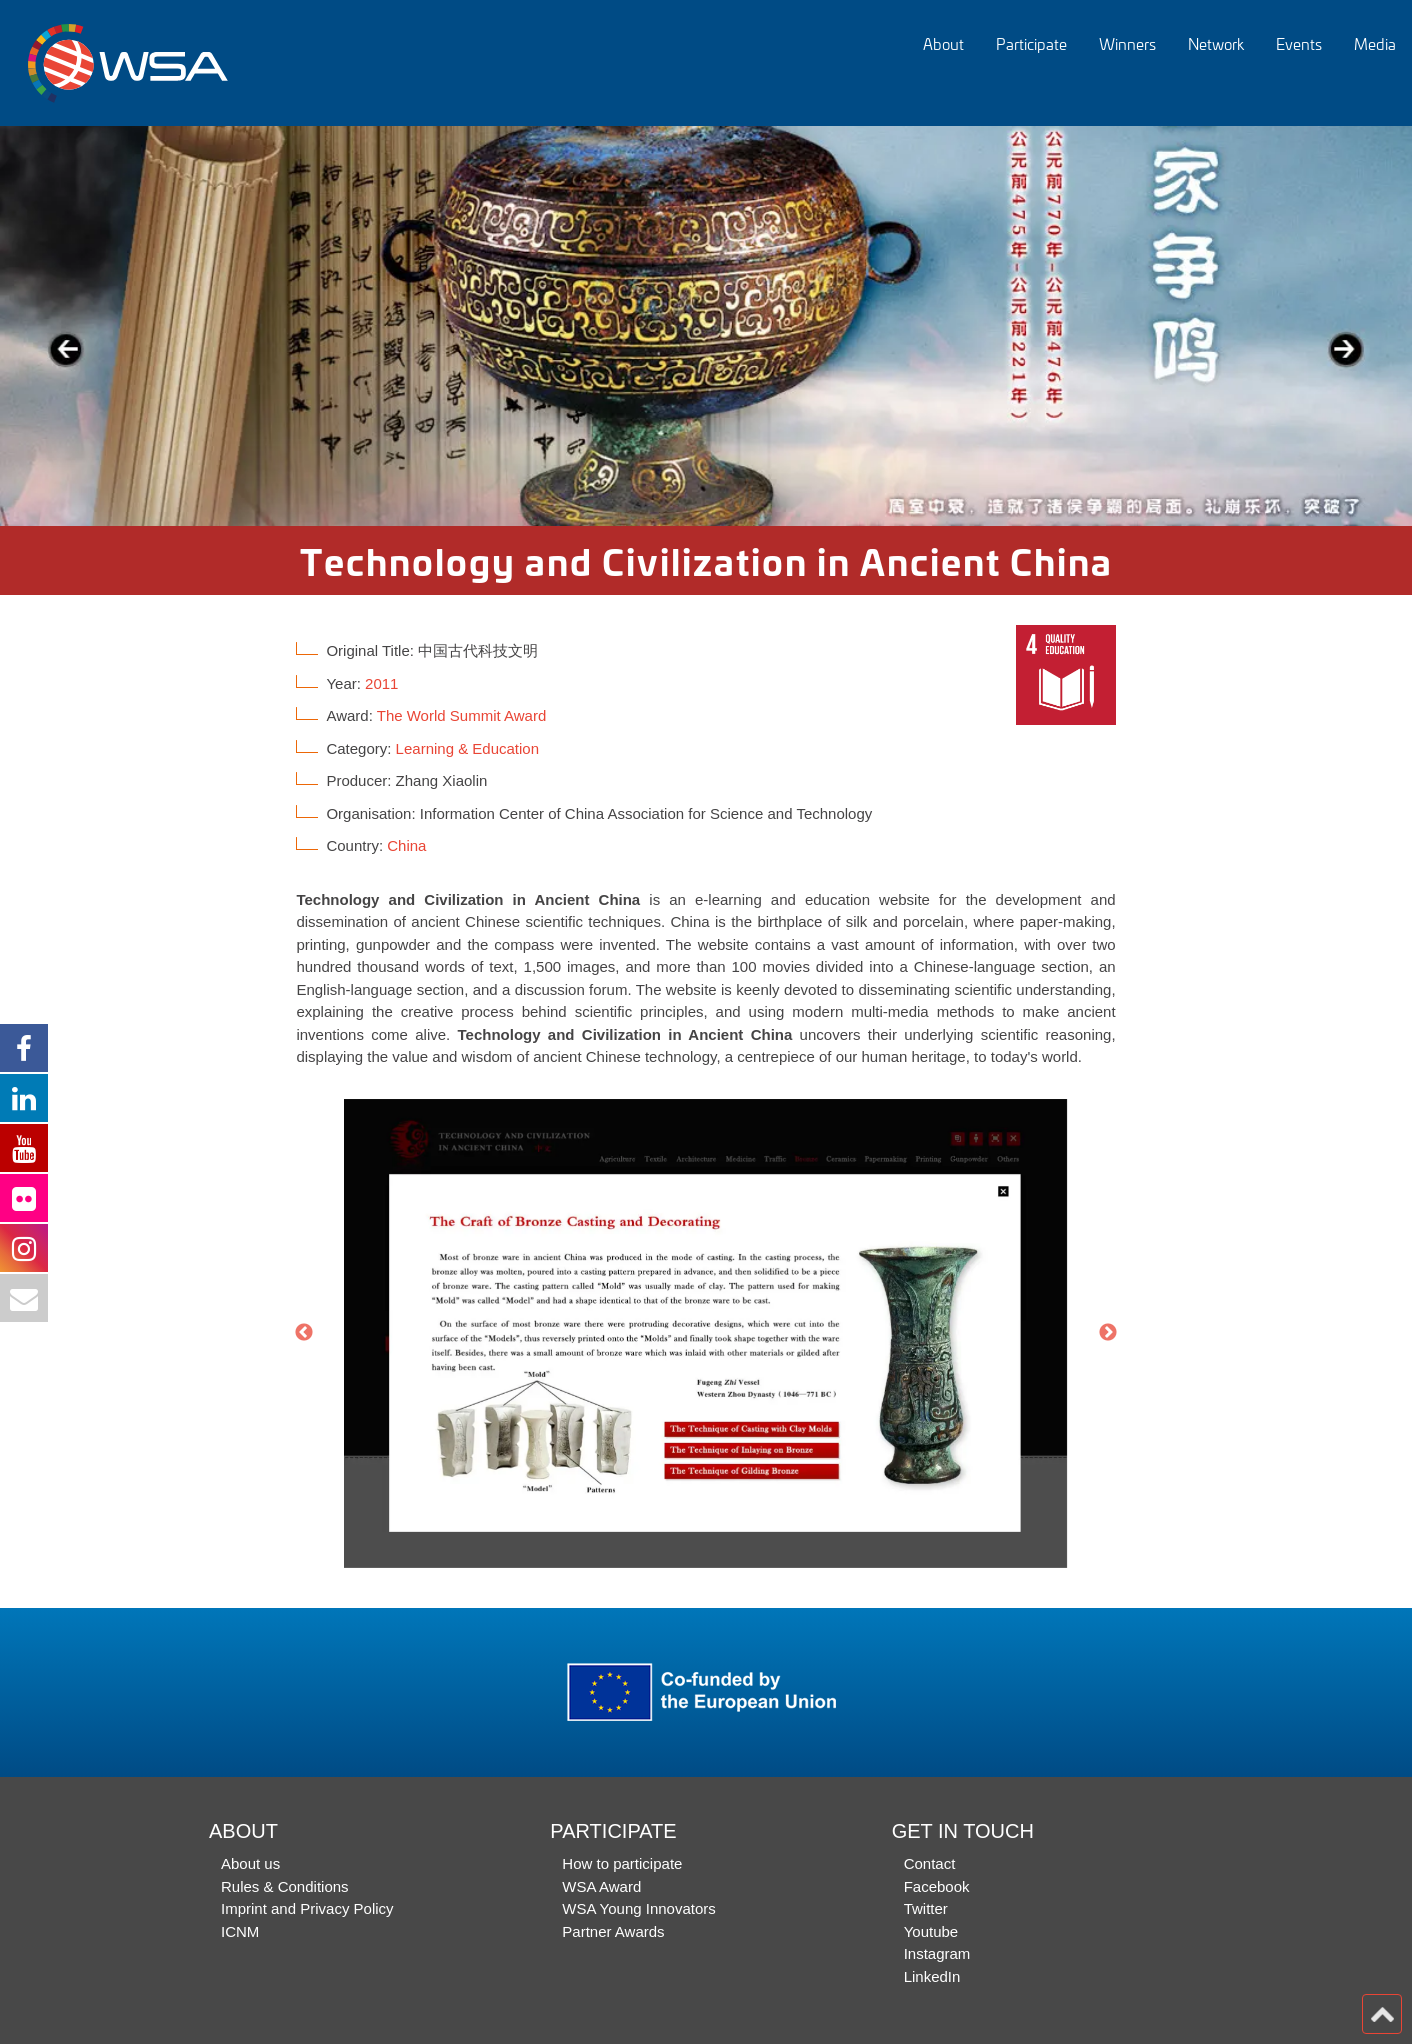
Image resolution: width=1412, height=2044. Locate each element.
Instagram (937, 1953)
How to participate (622, 1863)
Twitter (926, 1908)
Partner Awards (613, 1931)
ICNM (240, 1931)
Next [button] (1108, 1333)
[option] (706, 326)
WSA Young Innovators (638, 1908)
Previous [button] (304, 1333)
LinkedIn (932, 1976)
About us (250, 1863)
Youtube (931, 1931)
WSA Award (601, 1886)
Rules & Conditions (285, 1886)
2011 (381, 683)
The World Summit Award (462, 715)
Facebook (937, 1886)
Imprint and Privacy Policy (307, 1908)
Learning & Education (467, 748)
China (406, 845)
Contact (930, 1863)
